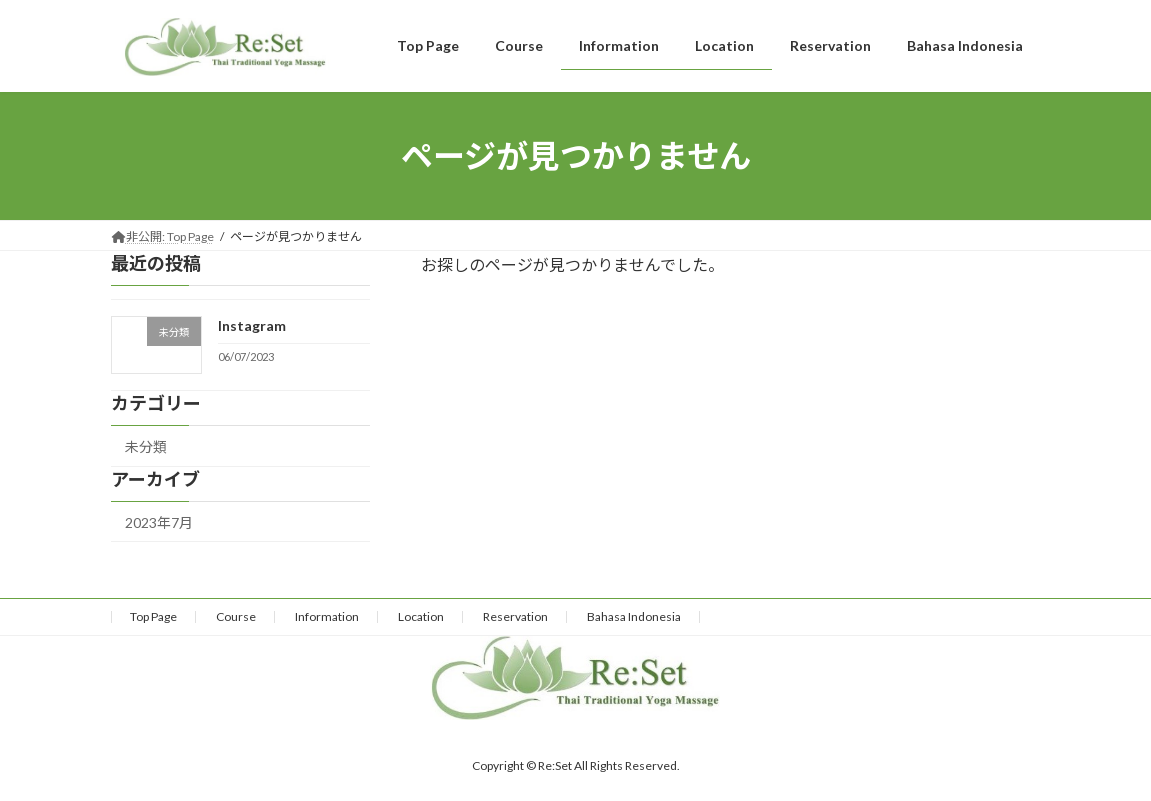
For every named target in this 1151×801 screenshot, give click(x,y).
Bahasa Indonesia (634, 616)
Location (421, 616)
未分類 (146, 446)
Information (327, 616)
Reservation (515, 616)
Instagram (251, 325)
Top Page (153, 616)
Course (236, 616)
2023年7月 (159, 522)
